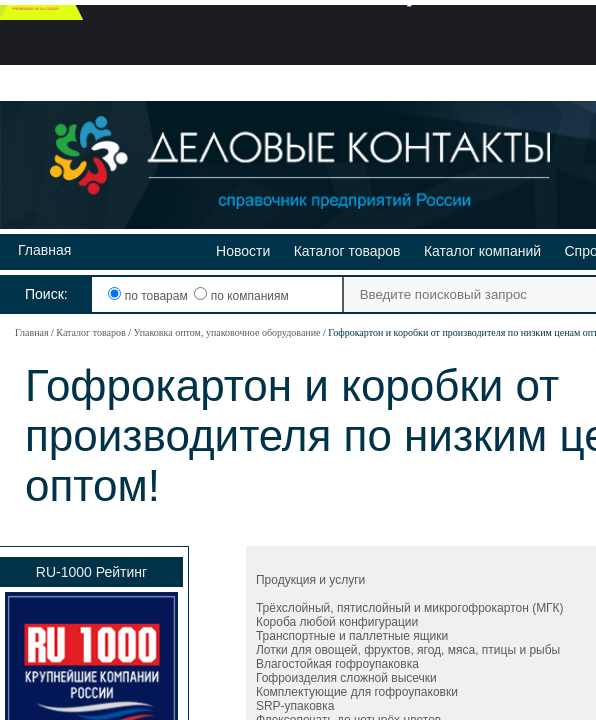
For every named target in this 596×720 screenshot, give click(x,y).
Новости (243, 251)
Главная (44, 250)
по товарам (149, 296)
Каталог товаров (347, 251)
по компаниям (241, 296)
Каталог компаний (482, 251)
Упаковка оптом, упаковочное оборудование (226, 332)
